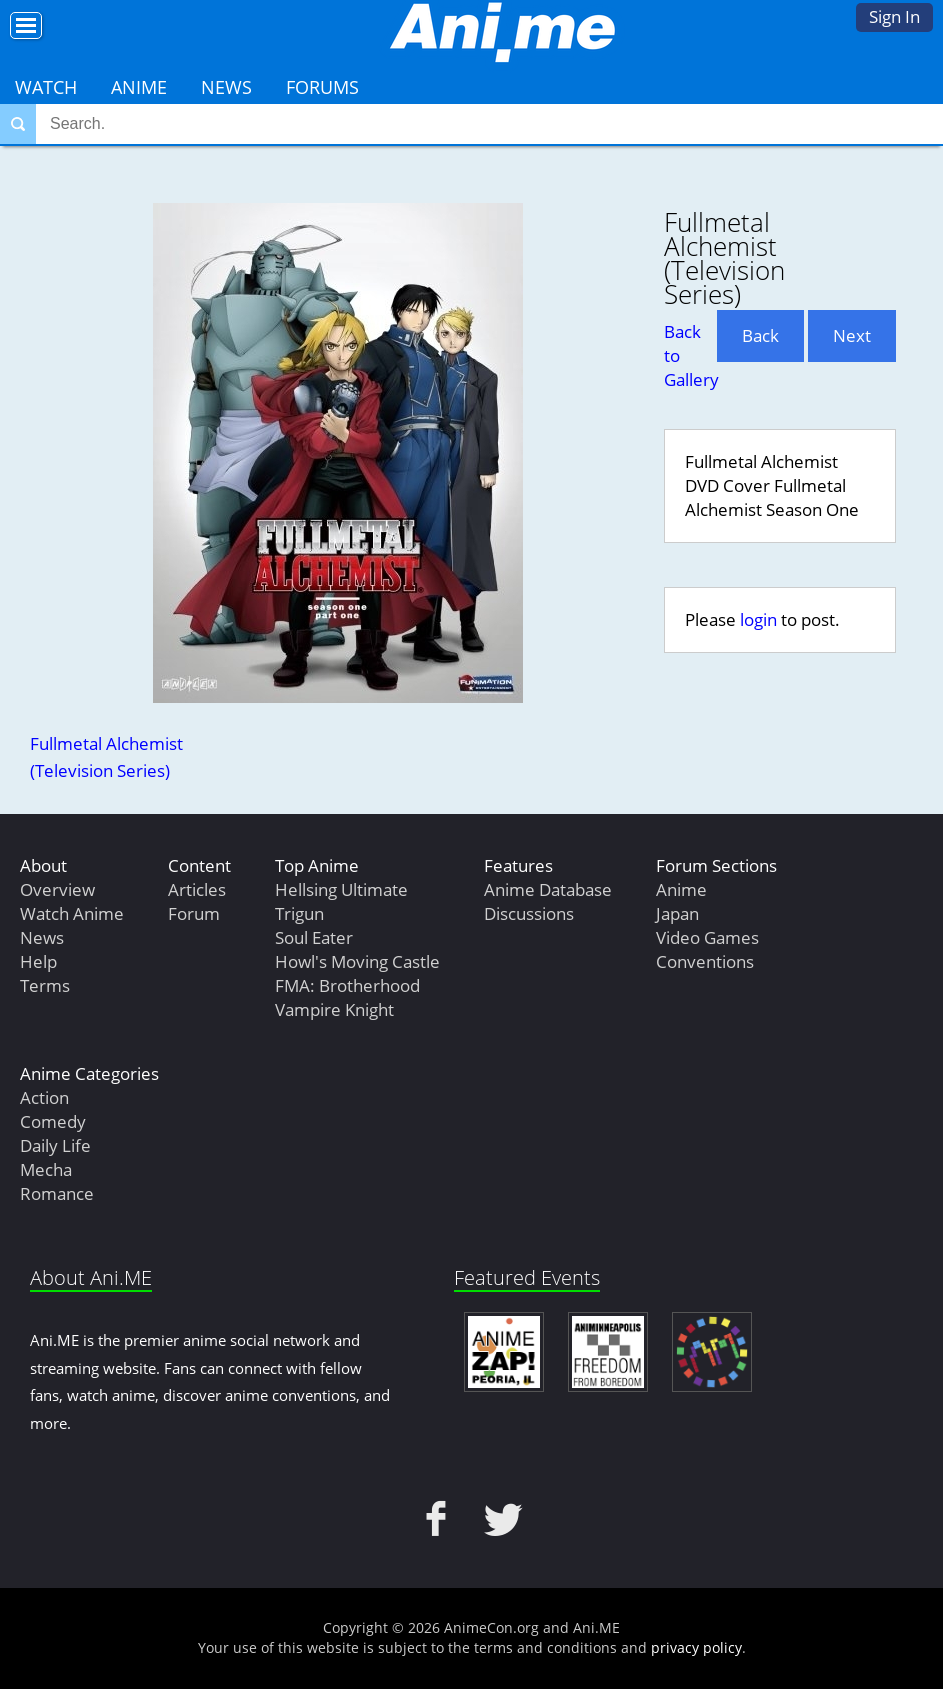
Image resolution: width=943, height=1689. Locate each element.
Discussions (529, 913)
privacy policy (696, 1647)
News (226, 87)
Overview (57, 889)
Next (852, 335)
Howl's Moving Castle (357, 961)
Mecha (46, 1169)
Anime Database (548, 889)
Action (44, 1097)
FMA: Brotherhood (347, 985)
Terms (45, 985)
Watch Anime (72, 913)
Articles (197, 889)
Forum (194, 913)
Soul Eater (314, 937)
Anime (139, 87)
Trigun (299, 913)
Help (38, 961)
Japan (677, 913)
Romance (57, 1193)
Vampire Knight (334, 1009)
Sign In (894, 16)
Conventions (705, 961)
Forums (322, 87)
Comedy (53, 1121)
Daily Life (55, 1145)
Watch (46, 87)
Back (760, 335)
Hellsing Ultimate (341, 889)
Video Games (707, 937)
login (758, 619)
